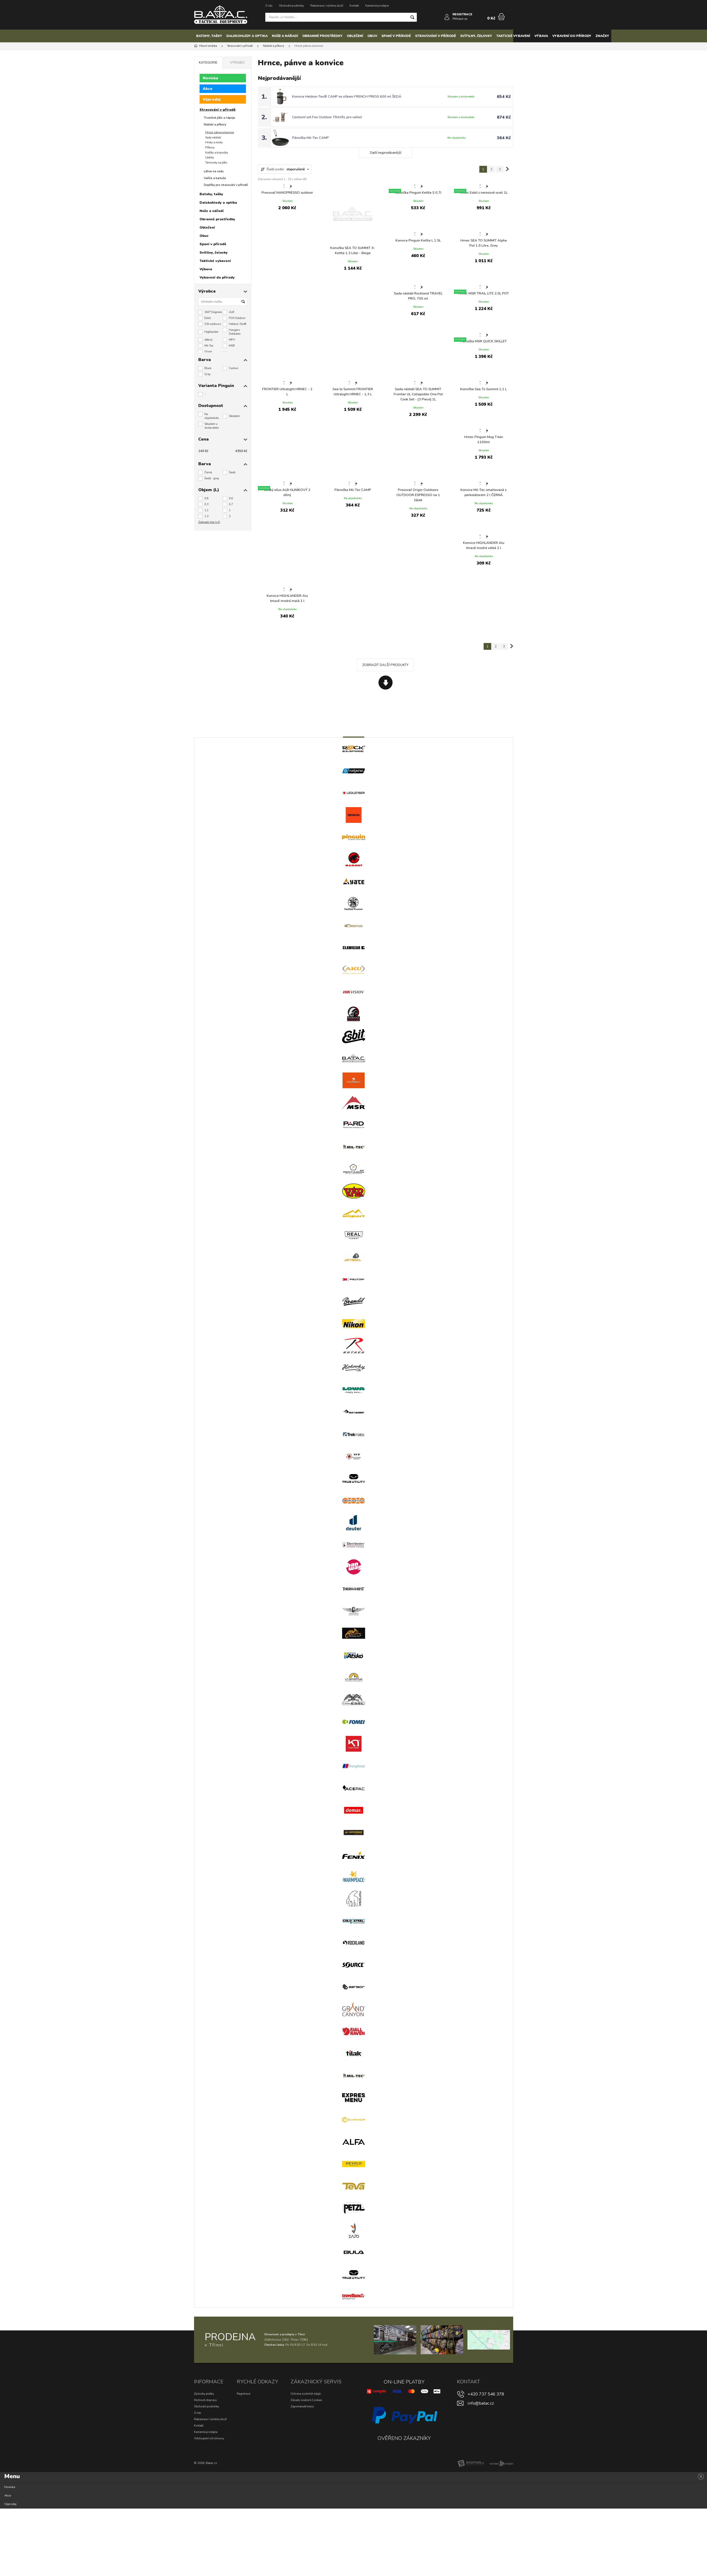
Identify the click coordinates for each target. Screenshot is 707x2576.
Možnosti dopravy (205, 2400)
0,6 (231, 498)
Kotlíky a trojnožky (216, 153)
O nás (269, 6)
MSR (232, 346)
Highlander (211, 332)
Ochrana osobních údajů (306, 2394)
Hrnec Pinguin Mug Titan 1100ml (483, 439)
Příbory (210, 147)
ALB (231, 312)
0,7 (231, 504)
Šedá (232, 472)
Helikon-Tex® (237, 324)
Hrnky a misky (214, 142)
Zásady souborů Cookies (306, 2400)
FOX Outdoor (237, 318)
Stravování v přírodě (435, 36)
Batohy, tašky (209, 36)
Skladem (234, 416)
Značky (602, 36)
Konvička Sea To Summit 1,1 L (483, 389)
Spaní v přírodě (396, 36)
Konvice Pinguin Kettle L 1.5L (418, 240)
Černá (208, 472)
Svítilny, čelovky (476, 36)
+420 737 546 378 (486, 2394)
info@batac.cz (481, 2403)
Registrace (243, 2394)
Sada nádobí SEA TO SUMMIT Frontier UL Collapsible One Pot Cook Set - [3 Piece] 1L (418, 394)
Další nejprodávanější (385, 152)
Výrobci (237, 62)
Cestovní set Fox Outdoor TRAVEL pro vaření (327, 117)
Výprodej (211, 99)
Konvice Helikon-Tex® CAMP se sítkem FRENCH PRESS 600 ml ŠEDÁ (346, 96)
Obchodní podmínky (291, 6)
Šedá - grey (211, 478)
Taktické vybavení (513, 36)
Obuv (372, 36)
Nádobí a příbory (215, 124)
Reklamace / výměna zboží (326, 6)
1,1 (206, 510)
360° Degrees (213, 312)
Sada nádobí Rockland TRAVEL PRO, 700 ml (418, 296)
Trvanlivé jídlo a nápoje (219, 118)
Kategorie (208, 62)
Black (207, 368)
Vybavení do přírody (571, 36)
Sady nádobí (213, 137)
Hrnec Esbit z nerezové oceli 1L (484, 192)
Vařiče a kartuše (215, 178)
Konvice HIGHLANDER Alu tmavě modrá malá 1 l (287, 598)
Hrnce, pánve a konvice (219, 132)
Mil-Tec (208, 346)
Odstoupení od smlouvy (209, 2438)
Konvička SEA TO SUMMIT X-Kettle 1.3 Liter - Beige (352, 250)
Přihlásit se (460, 19)
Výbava (541, 36)
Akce (207, 88)
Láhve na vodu (214, 171)
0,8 (206, 498)
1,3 (206, 516)
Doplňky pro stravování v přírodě (226, 185)
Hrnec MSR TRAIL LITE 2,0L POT (483, 293)
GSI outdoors (212, 324)
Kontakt (354, 6)
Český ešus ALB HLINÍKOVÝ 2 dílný (287, 492)
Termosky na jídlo (216, 163)
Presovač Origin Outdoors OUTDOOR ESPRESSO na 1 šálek (418, 495)
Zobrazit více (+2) (209, 522)
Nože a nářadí (285, 36)
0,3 (206, 504)
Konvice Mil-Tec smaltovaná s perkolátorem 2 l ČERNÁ (483, 492)
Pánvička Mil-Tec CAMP (310, 137)
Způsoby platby (204, 2394)
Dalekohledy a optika (247, 36)
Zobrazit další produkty (385, 665)
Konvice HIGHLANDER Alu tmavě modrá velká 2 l (483, 545)
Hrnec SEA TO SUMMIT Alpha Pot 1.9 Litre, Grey (483, 243)
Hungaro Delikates (235, 332)
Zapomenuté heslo (302, 2406)
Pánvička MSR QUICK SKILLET (483, 341)
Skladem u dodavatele (211, 426)
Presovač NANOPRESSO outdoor (287, 192)
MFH (232, 340)
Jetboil (208, 340)
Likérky (209, 157)
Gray (207, 374)
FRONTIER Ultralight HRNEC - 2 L (287, 392)
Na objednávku (211, 416)
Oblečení (355, 36)
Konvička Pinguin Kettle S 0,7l (418, 192)
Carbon (233, 368)
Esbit (207, 318)
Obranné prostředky (322, 36)
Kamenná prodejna (377, 6)
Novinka (210, 78)
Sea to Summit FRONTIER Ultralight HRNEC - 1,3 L (353, 392)
